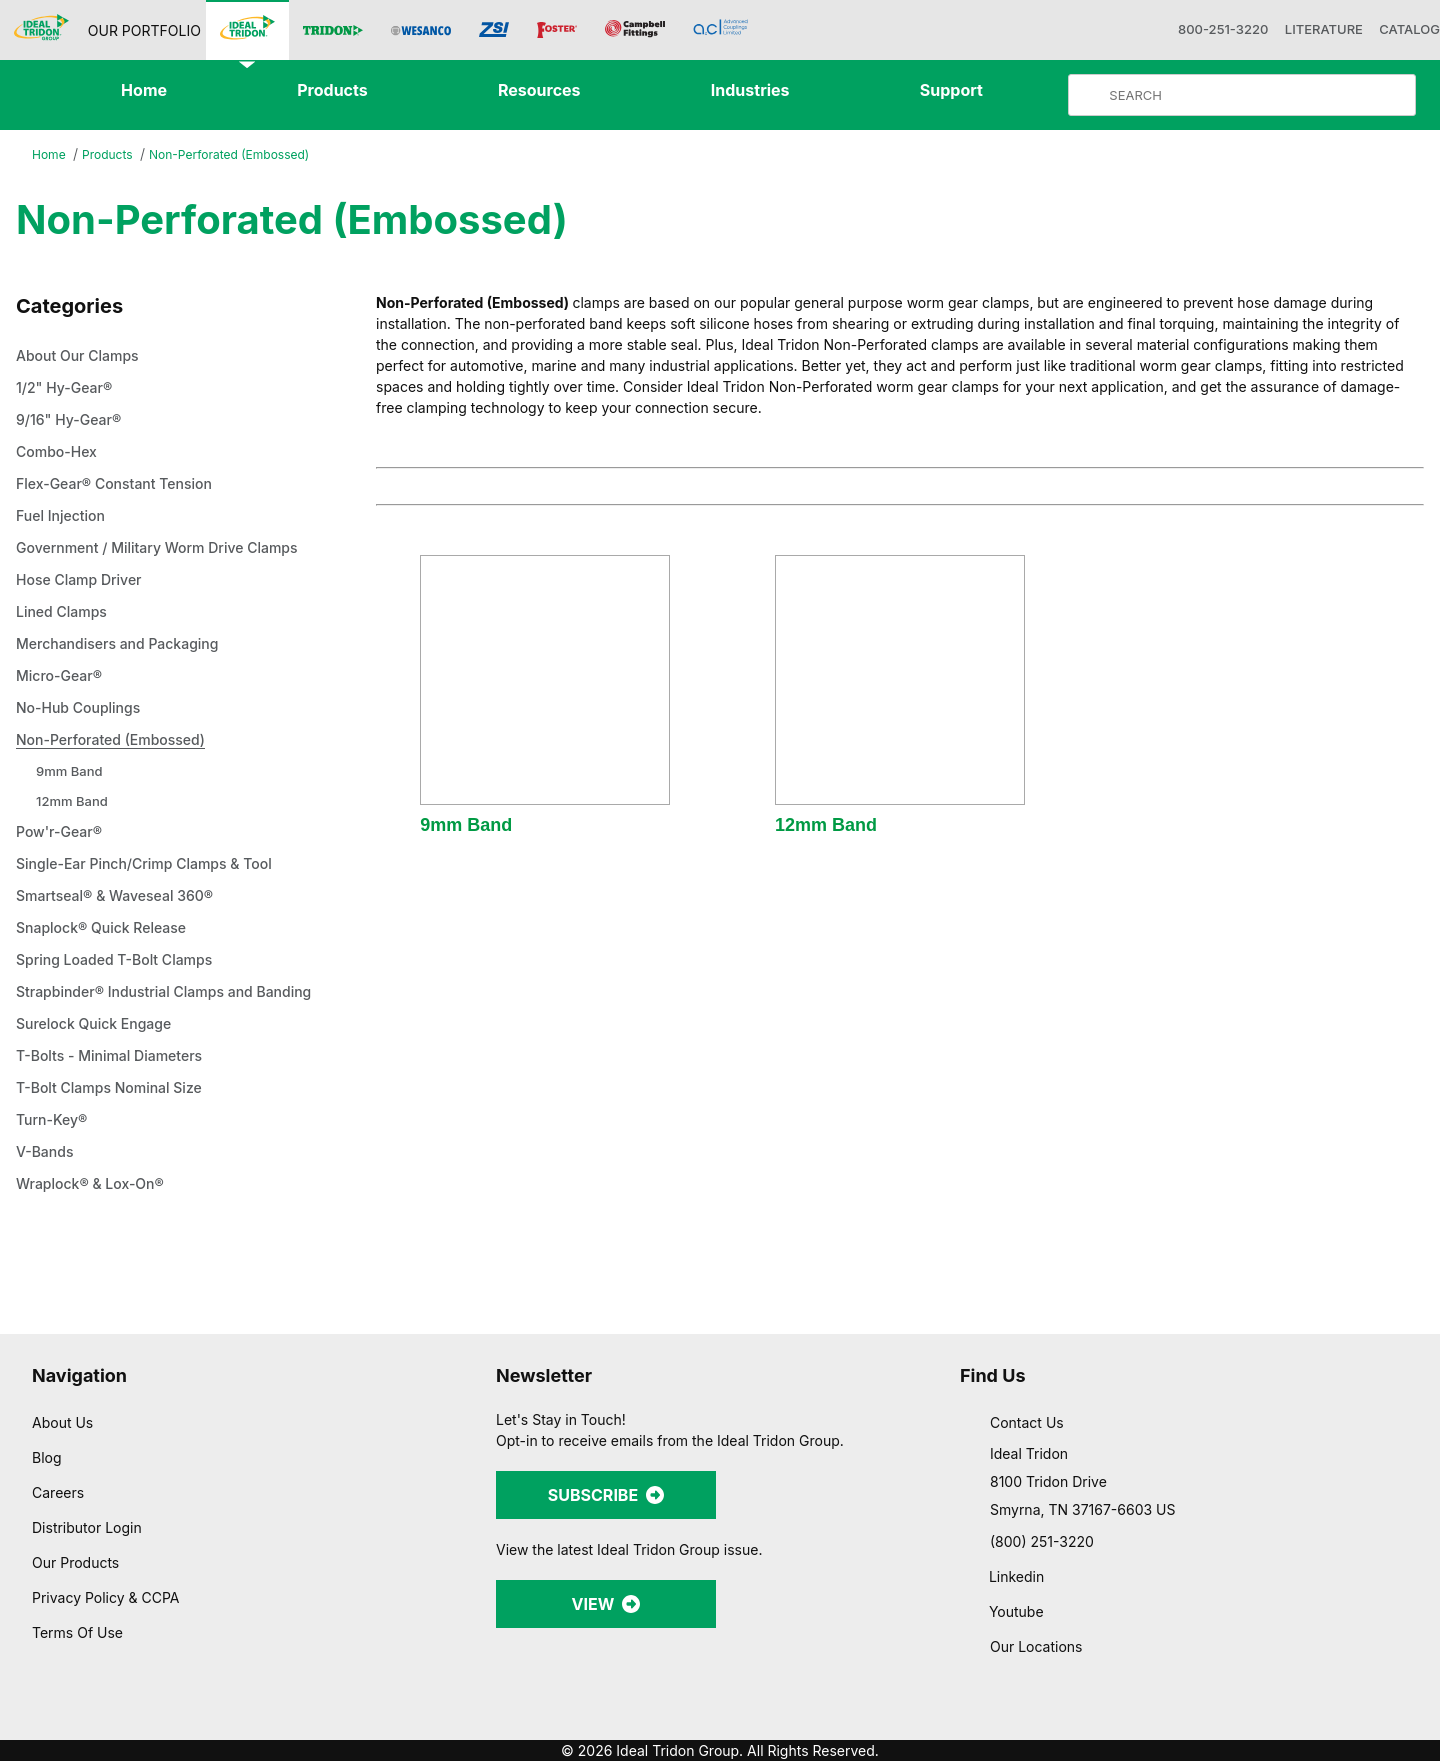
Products (111, 155)
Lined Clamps (65, 613)
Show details (1049, 1721)
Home (50, 155)
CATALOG (1399, 29)
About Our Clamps (84, 357)
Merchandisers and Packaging (127, 645)
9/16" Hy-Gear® (71, 421)
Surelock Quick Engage (99, 1025)
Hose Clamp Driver (84, 581)
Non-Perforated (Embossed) (239, 154)
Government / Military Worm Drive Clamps (170, 549)
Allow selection (1221, 1604)
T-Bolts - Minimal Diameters (118, 1057)
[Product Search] (1258, 95)
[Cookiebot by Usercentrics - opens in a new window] (129, 1722)
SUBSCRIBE (606, 1494)
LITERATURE (1301, 29)
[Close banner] (1409, 1527)
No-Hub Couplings (83, 709)
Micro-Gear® (62, 677)
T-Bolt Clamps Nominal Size (117, 1089)
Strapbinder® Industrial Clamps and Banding (179, 993)
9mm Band (71, 771)
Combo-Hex (60, 453)
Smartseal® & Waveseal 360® (122, 897)
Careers (59, 1492)
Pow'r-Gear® (62, 833)
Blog (46, 1457)
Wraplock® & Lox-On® (95, 1185)
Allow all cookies (1222, 1545)
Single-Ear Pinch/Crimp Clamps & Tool (156, 865)
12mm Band (74, 801)
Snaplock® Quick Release (107, 929)
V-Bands (48, 1153)
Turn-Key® (53, 1121)
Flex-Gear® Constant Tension (123, 485)
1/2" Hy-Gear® (66, 389)
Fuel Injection (63, 517)
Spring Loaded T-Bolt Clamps (124, 961)
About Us (63, 1422)
